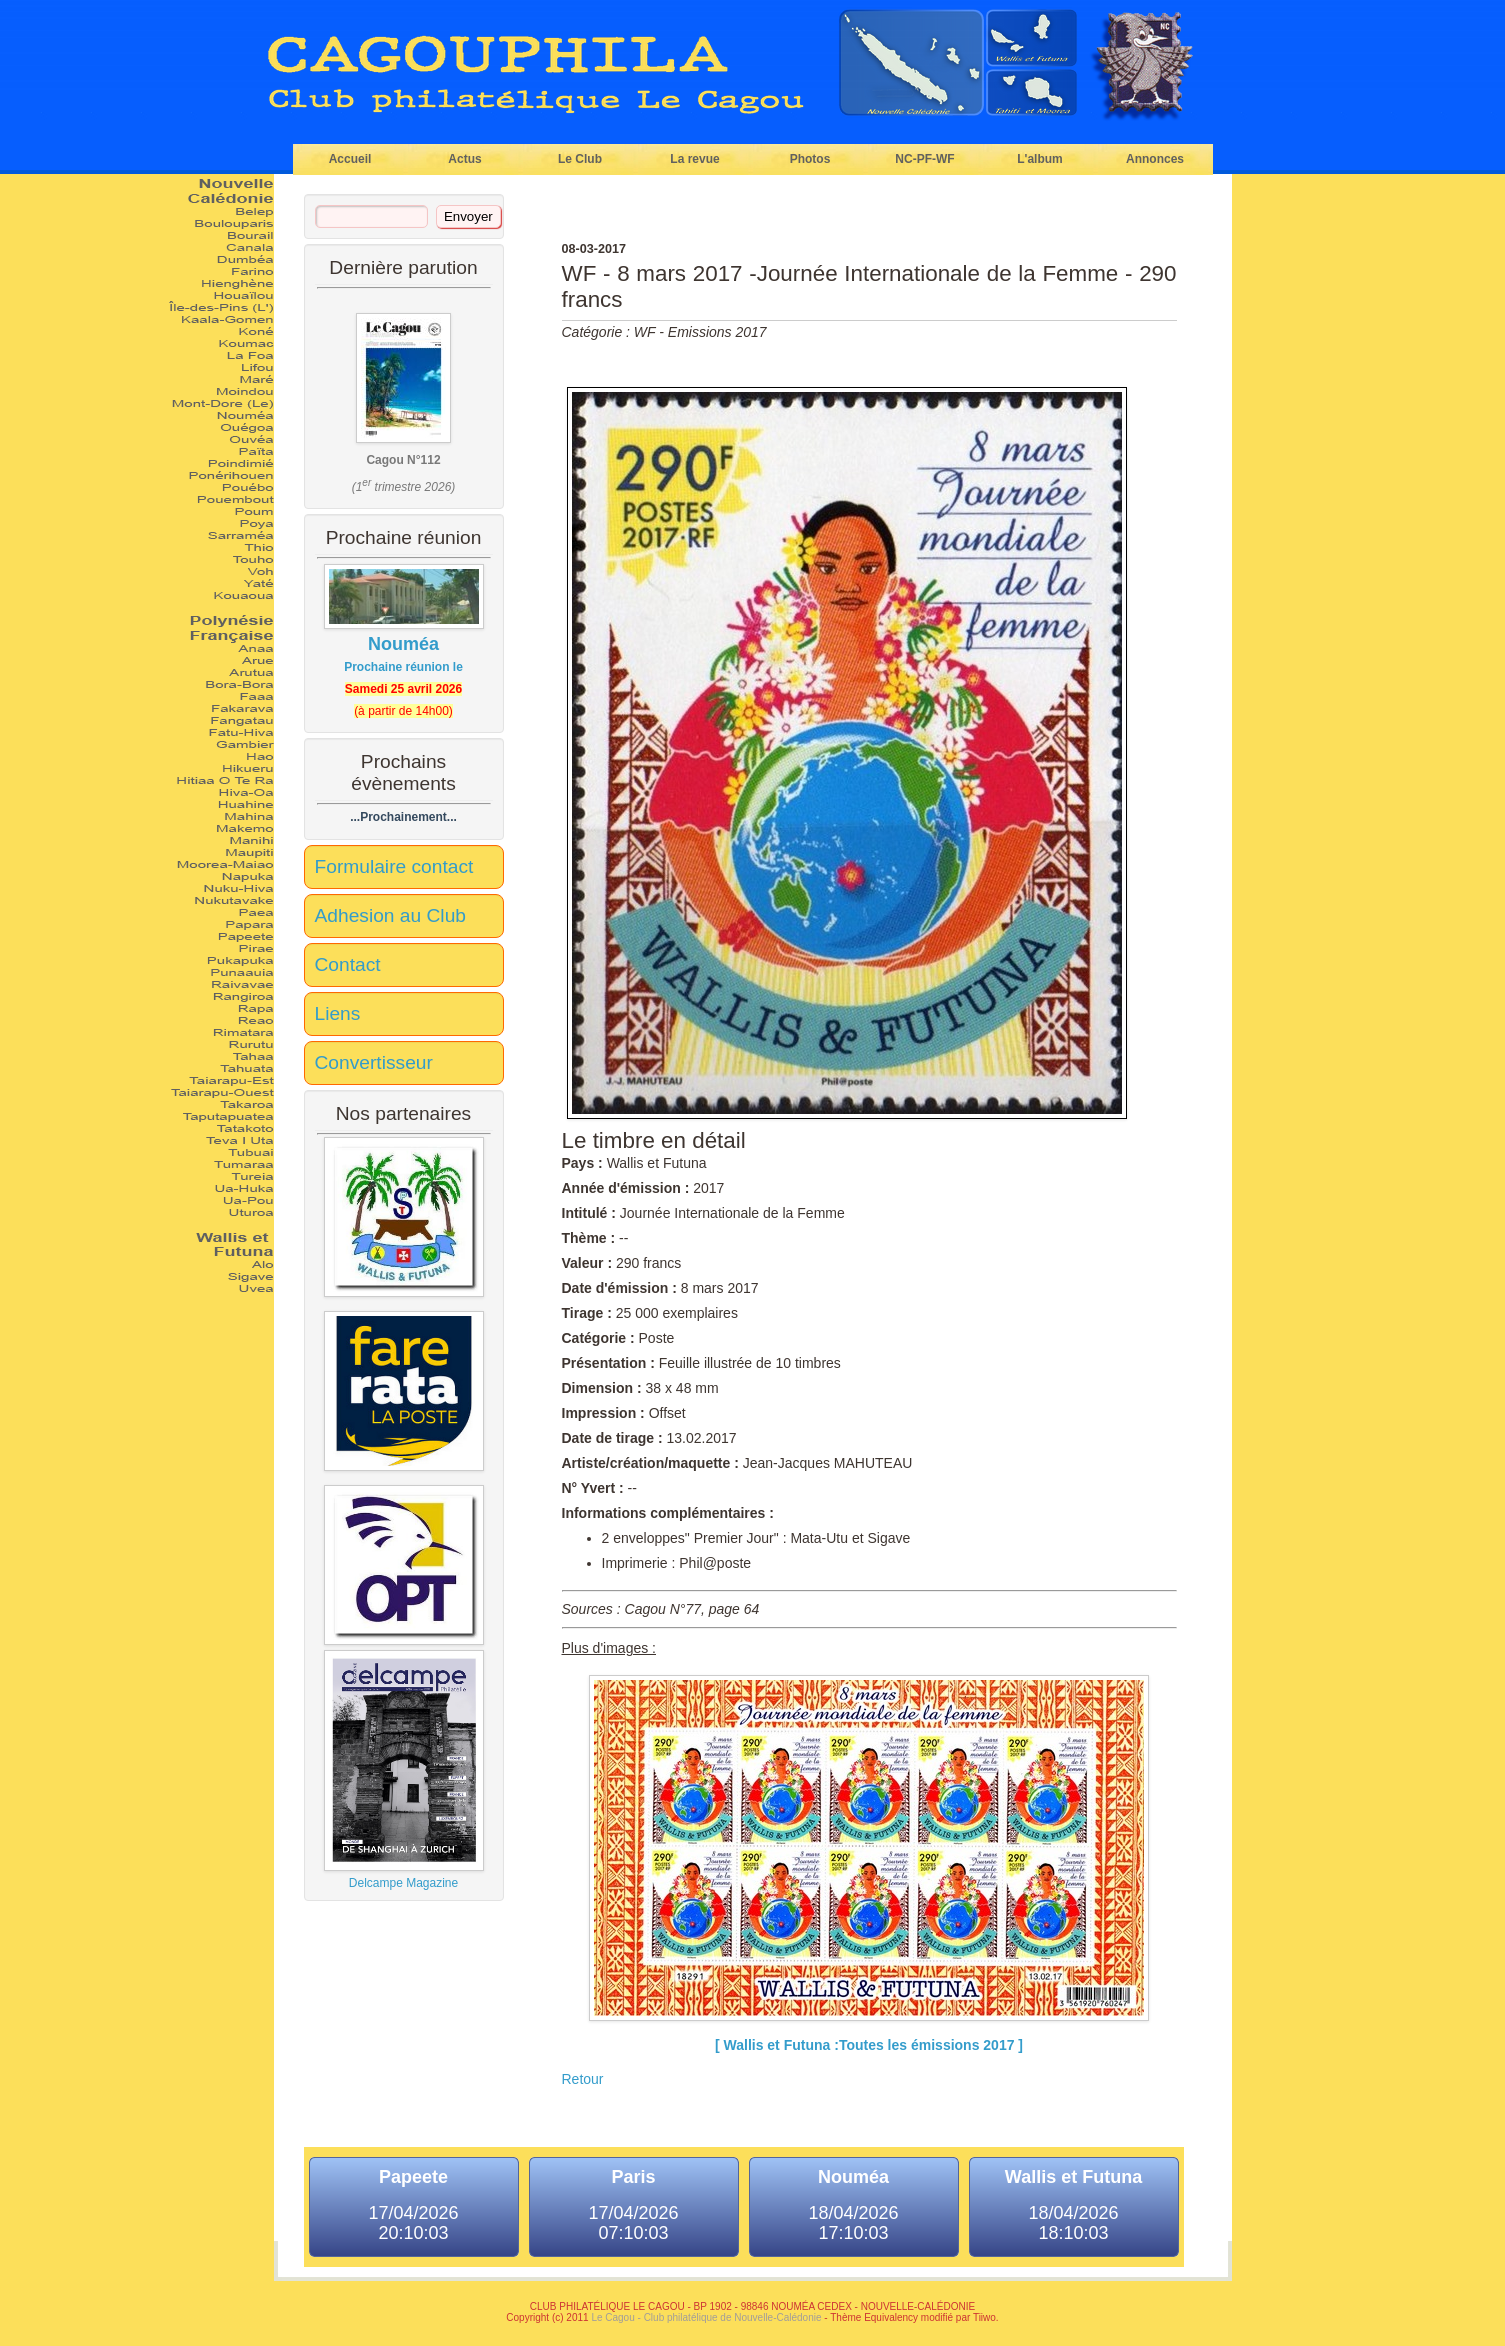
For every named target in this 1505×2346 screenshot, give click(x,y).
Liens (338, 1013)
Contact (348, 964)
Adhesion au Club (390, 915)
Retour (583, 2079)
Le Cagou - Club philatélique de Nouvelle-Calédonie (706, 2317)
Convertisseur (374, 1062)
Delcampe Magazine (404, 1770)
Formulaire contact (394, 866)
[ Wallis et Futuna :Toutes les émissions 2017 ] (869, 2045)
